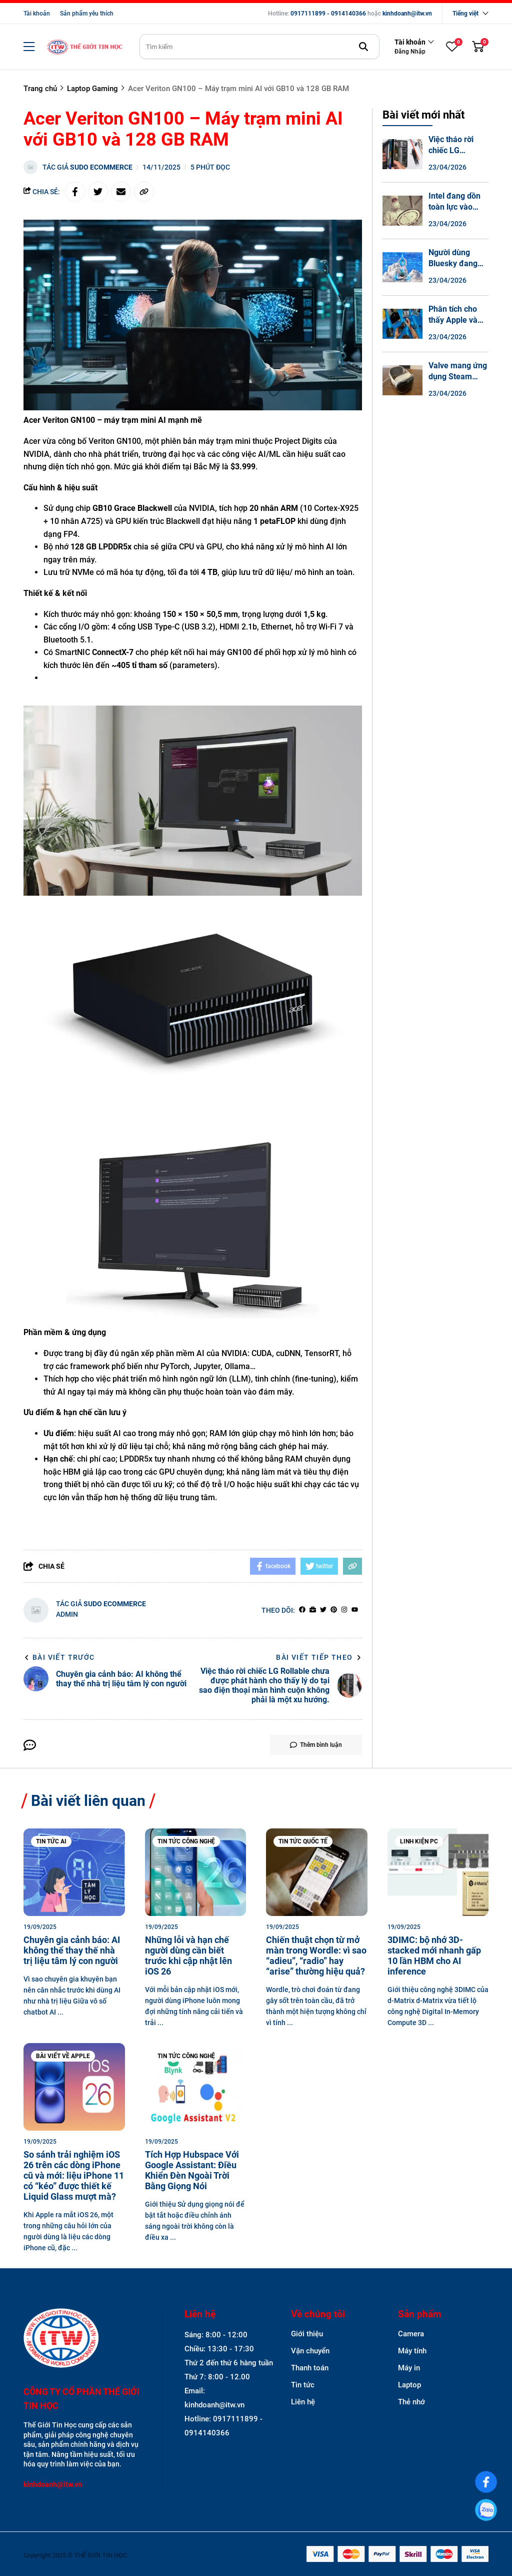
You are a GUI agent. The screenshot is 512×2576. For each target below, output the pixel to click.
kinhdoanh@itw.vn (407, 13)
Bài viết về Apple (63, 2056)
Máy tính (412, 2350)
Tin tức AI (51, 1841)
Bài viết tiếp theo (319, 1657)
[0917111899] (486, 2510)
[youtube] (355, 1610)
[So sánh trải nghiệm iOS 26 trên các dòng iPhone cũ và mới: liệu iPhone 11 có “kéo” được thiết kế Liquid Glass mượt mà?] (74, 2087)
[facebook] (302, 1610)
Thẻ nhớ (411, 2401)
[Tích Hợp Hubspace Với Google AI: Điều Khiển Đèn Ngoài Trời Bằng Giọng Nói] (195, 2087)
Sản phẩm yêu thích (87, 13)
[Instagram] (344, 1610)
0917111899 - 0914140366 (328, 13)
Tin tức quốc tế (303, 1841)
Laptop (409, 2384)
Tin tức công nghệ (186, 1841)
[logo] (84, 47)
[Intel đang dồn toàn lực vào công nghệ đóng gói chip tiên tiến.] (402, 211)
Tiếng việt (465, 13)
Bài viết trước (59, 1657)
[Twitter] (323, 1610)
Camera (411, 2333)
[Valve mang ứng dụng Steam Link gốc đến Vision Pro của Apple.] (402, 380)
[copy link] (144, 192)
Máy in (409, 2367)
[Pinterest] (333, 1610)
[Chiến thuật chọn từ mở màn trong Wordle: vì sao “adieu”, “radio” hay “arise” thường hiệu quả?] (317, 1872)
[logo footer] (82, 2339)
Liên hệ (303, 2401)
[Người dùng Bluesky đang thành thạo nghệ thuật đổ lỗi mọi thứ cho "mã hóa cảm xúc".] (402, 267)
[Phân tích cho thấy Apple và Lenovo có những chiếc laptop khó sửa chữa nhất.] (402, 324)
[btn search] (363, 47)
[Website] (313, 1610)
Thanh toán (309, 2367)
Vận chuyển (310, 2350)
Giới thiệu (307, 2333)
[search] (260, 46)
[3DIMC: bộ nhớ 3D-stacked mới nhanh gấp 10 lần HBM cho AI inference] (438, 1872)
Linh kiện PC (419, 1841)
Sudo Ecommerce (101, 167)
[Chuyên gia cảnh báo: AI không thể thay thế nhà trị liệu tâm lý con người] (74, 1872)
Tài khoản (37, 13)
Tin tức (302, 2384)
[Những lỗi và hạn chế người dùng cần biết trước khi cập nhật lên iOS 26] (195, 1872)
